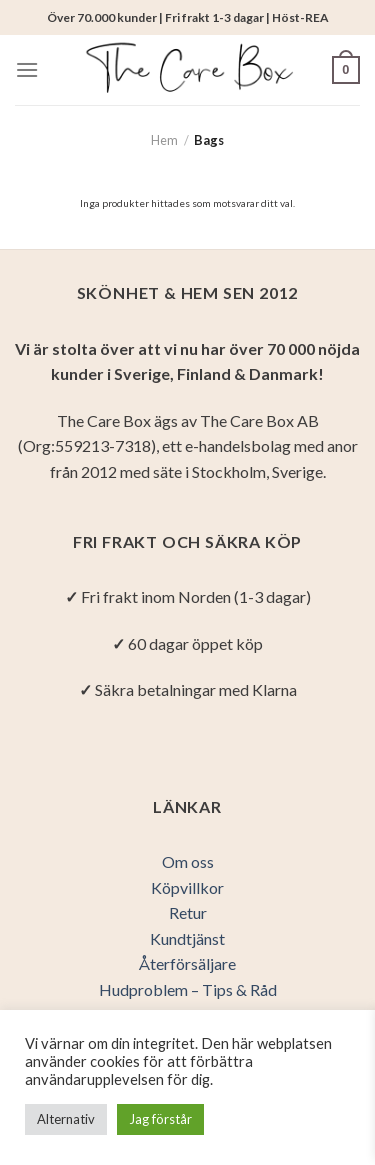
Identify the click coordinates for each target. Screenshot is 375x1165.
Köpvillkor (187, 887)
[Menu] (27, 69)
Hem (164, 140)
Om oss (188, 861)
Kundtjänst (187, 938)
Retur (188, 912)
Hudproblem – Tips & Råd (188, 989)
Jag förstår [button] (160, 1119)
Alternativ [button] (66, 1119)
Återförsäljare (187, 963)
